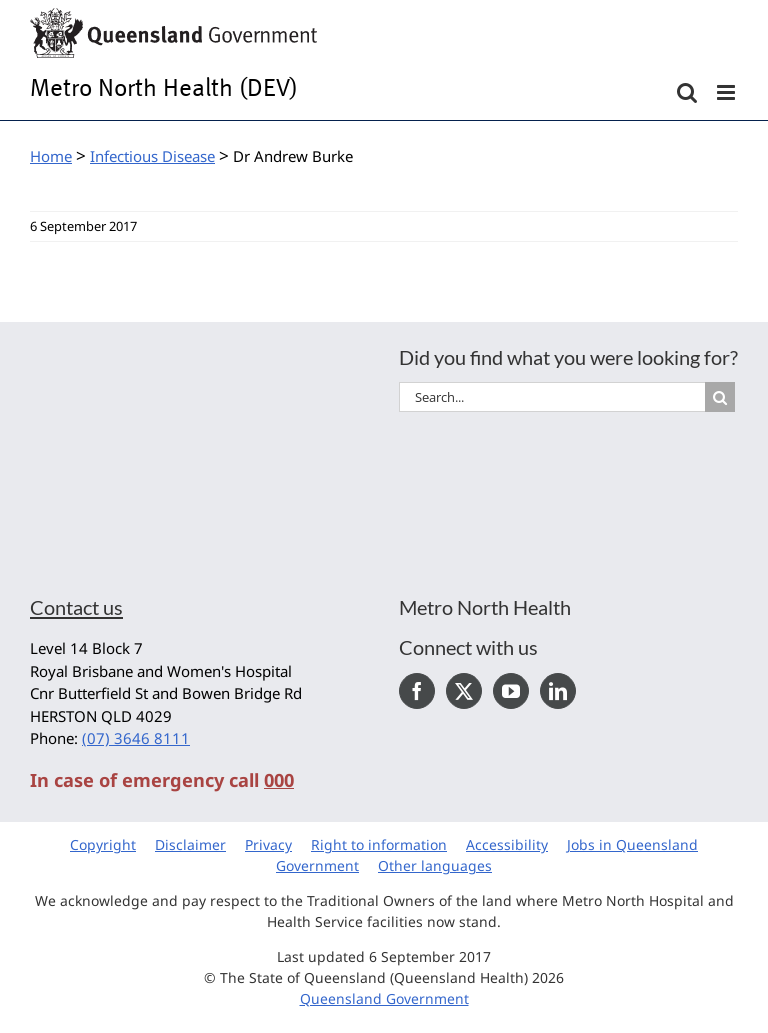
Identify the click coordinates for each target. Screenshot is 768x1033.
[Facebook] (417, 691)
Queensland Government (384, 998)
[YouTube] (511, 691)
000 (279, 780)
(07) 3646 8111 (136, 738)
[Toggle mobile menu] (727, 92)
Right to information (379, 844)
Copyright (103, 844)
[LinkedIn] (558, 691)
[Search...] (552, 397)
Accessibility (507, 844)
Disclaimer (190, 844)
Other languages (435, 865)
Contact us (76, 607)
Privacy (268, 844)
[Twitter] (464, 691)
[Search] (720, 397)
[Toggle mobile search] (687, 92)
